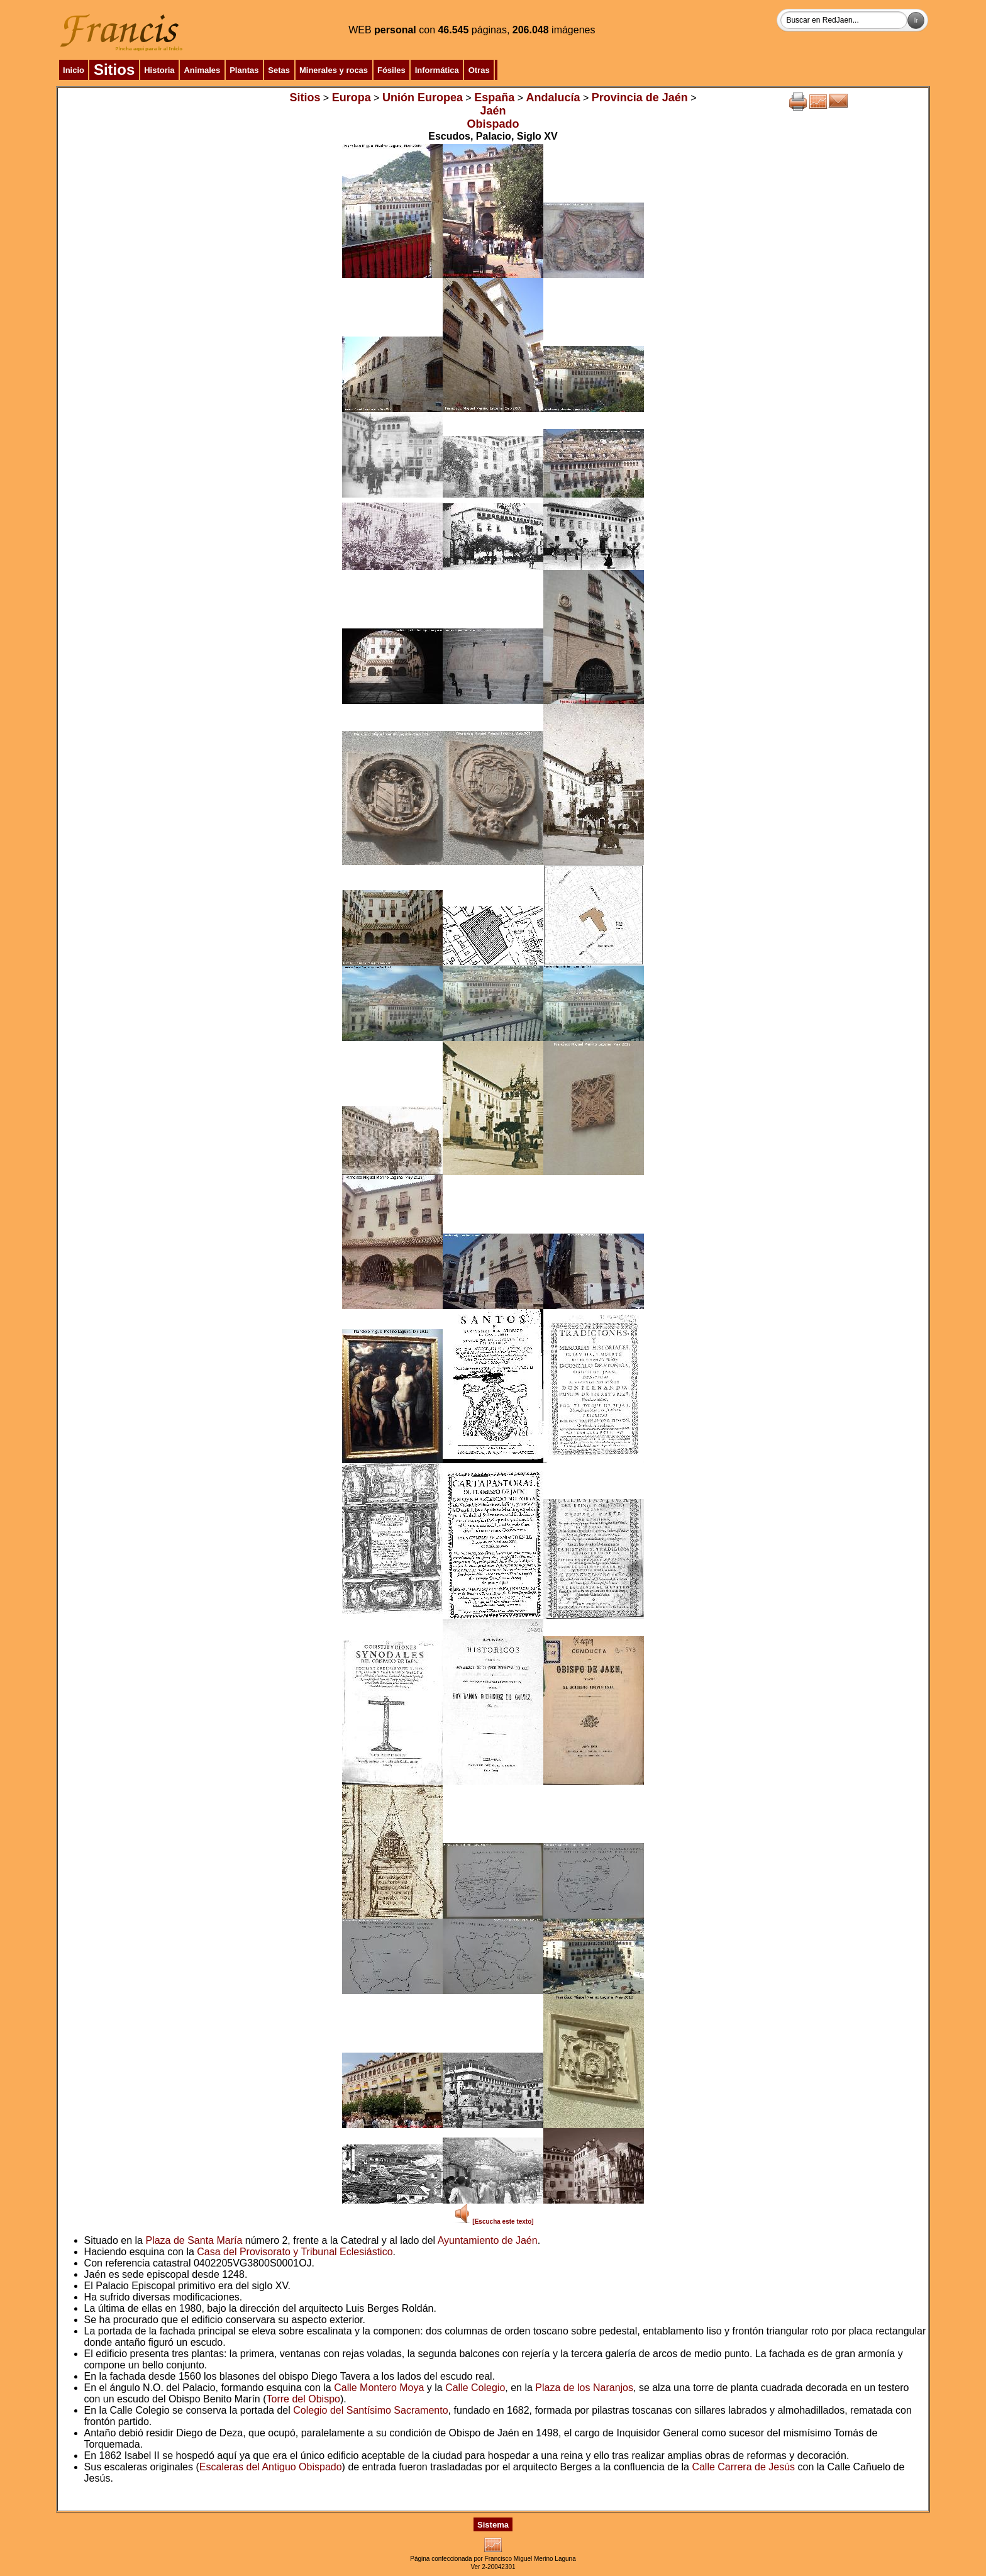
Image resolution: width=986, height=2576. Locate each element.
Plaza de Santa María (193, 2240)
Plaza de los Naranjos (584, 2387)
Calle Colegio (475, 2387)
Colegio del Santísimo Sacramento (370, 2410)
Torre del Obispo (303, 2399)
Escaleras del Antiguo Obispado (270, 2467)
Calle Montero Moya (379, 2387)
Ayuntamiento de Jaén (488, 2240)
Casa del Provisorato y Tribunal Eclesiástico (294, 2251)
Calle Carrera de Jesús (743, 2467)
